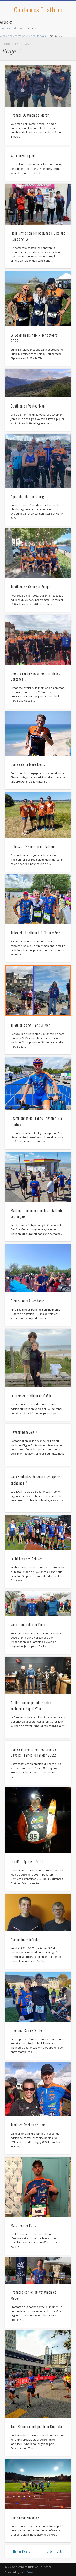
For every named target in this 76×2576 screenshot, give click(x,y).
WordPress (26, 2572)
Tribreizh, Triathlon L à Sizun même (35, 932)
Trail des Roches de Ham (28, 2124)
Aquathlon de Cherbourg (27, 496)
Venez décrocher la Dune (28, 1624)
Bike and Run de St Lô (26, 2030)
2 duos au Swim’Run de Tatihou (33, 846)
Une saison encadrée (25, 2517)
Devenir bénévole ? (24, 1432)
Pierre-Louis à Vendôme (27, 1300)
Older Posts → (57, 2551)
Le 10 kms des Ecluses (27, 1558)
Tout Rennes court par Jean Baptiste (36, 2426)
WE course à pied (23, 155)
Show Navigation (61, 36)
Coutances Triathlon (38, 9)
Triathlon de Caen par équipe (30, 586)
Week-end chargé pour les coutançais (23, 36)
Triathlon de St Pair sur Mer (30, 1025)
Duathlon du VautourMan (28, 406)
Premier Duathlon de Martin (30, 115)
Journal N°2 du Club (12, 28)
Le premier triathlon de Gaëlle (31, 1395)
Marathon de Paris (23, 2225)
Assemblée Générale (25, 1939)
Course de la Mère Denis (28, 764)
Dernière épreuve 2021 (27, 1861)
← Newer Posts (19, 2551)
